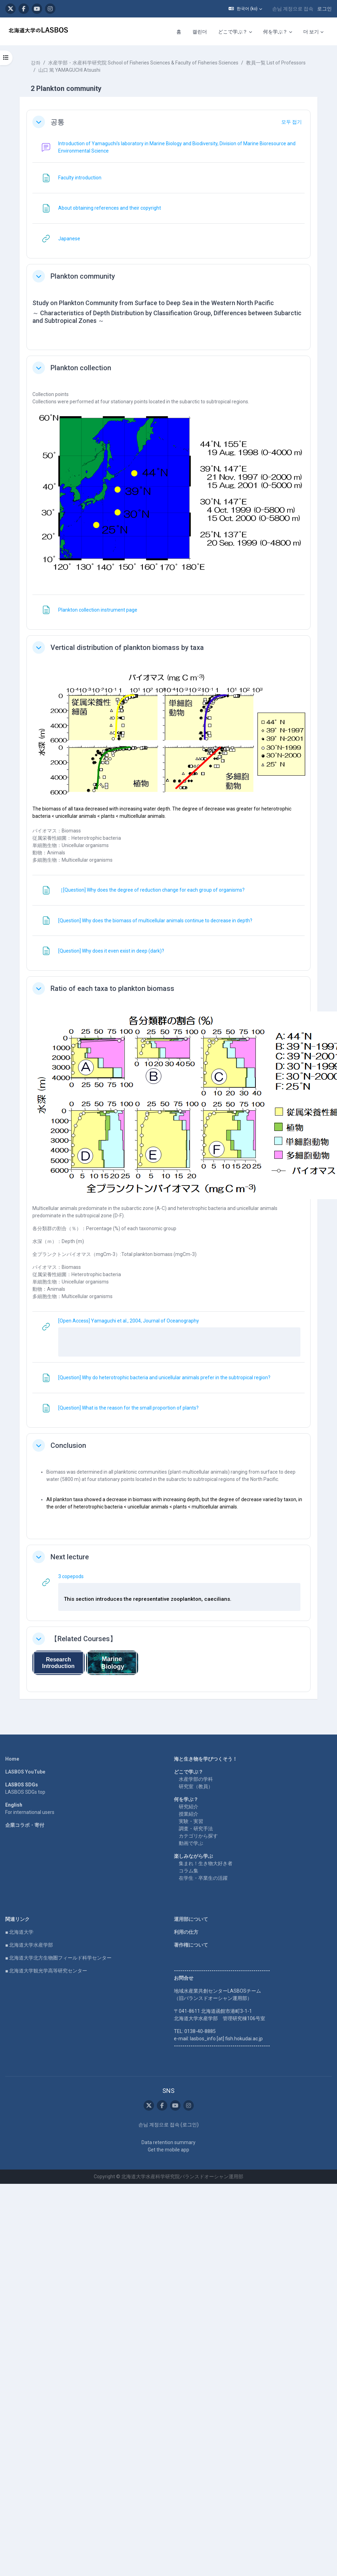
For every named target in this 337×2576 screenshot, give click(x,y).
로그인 (324, 8)
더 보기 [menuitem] (311, 31)
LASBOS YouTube (25, 1772)
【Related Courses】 (84, 1639)
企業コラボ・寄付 (24, 1825)
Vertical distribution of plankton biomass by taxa (127, 647)
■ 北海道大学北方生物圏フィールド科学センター (58, 1958)
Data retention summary (168, 2142)
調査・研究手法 (196, 1828)
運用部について (191, 1919)
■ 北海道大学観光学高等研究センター (46, 1970)
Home (12, 1759)
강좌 (35, 62)
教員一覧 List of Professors (276, 62)
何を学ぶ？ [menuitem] (275, 31)
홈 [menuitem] (178, 31)
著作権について (191, 1945)
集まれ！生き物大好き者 (205, 1863)
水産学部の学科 (196, 1779)
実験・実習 (191, 1821)
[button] (245, 8)
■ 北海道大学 (19, 1932)
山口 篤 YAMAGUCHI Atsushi (69, 70)
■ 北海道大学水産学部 (29, 1945)
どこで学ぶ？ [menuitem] (232, 31)
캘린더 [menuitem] (199, 31)
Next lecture (70, 1557)
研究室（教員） (196, 1786)
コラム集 (188, 1870)
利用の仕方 (186, 1932)
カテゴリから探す (198, 1836)
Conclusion (68, 1445)
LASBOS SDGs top (25, 1792)
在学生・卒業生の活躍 (203, 1878)
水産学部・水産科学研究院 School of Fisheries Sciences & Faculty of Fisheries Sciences (143, 62)
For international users (29, 1812)
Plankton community (83, 276)
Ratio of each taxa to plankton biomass (112, 988)
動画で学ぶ (191, 1843)
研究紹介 (188, 1806)
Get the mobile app (168, 2149)
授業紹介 (188, 1814)
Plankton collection (81, 368)
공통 (57, 122)
